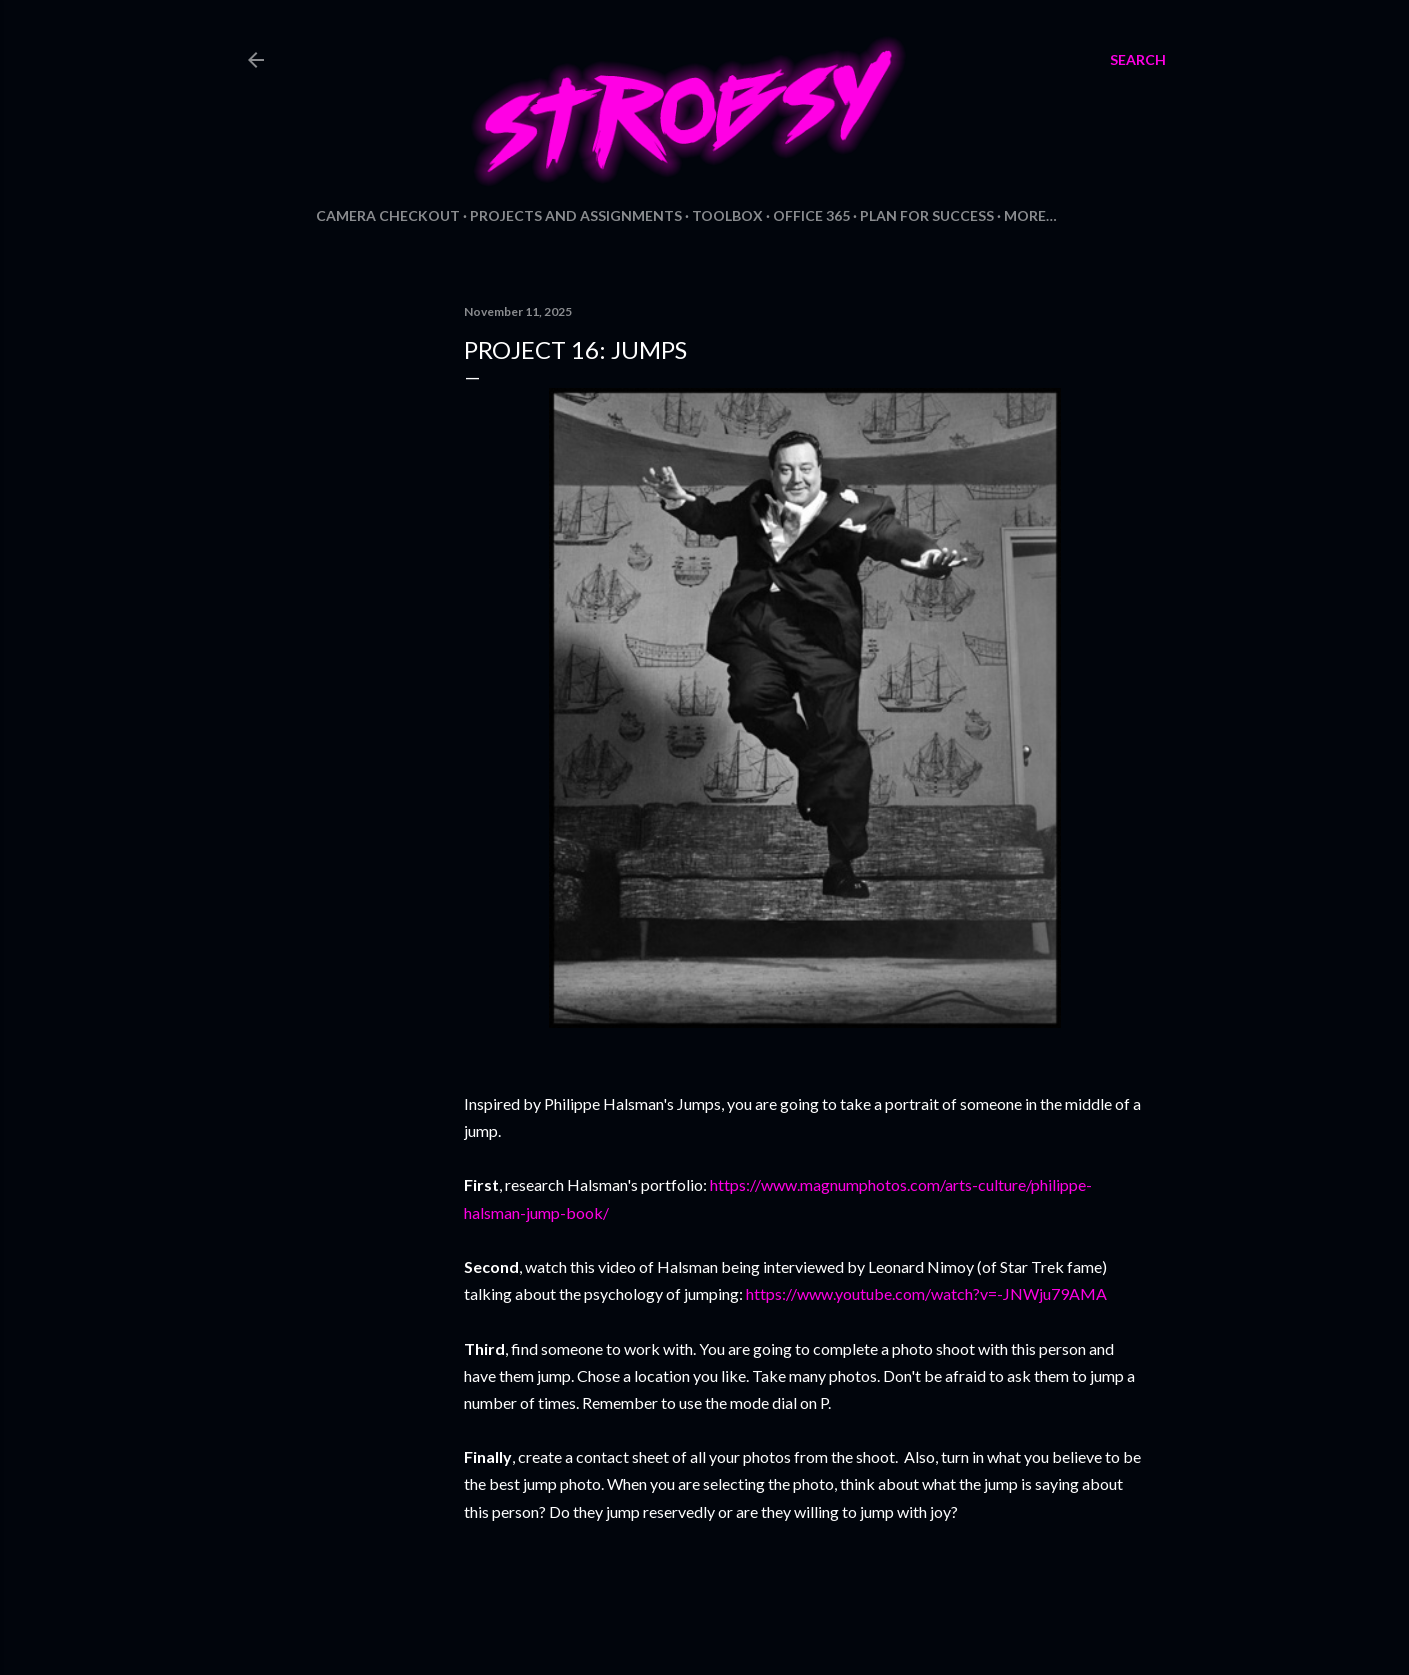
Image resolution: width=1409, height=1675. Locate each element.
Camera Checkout (388, 215)
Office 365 (811, 215)
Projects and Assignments (576, 215)
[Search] (1138, 60)
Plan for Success (927, 215)
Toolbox (727, 215)
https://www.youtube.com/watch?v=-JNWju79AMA (926, 1293)
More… (1030, 215)
